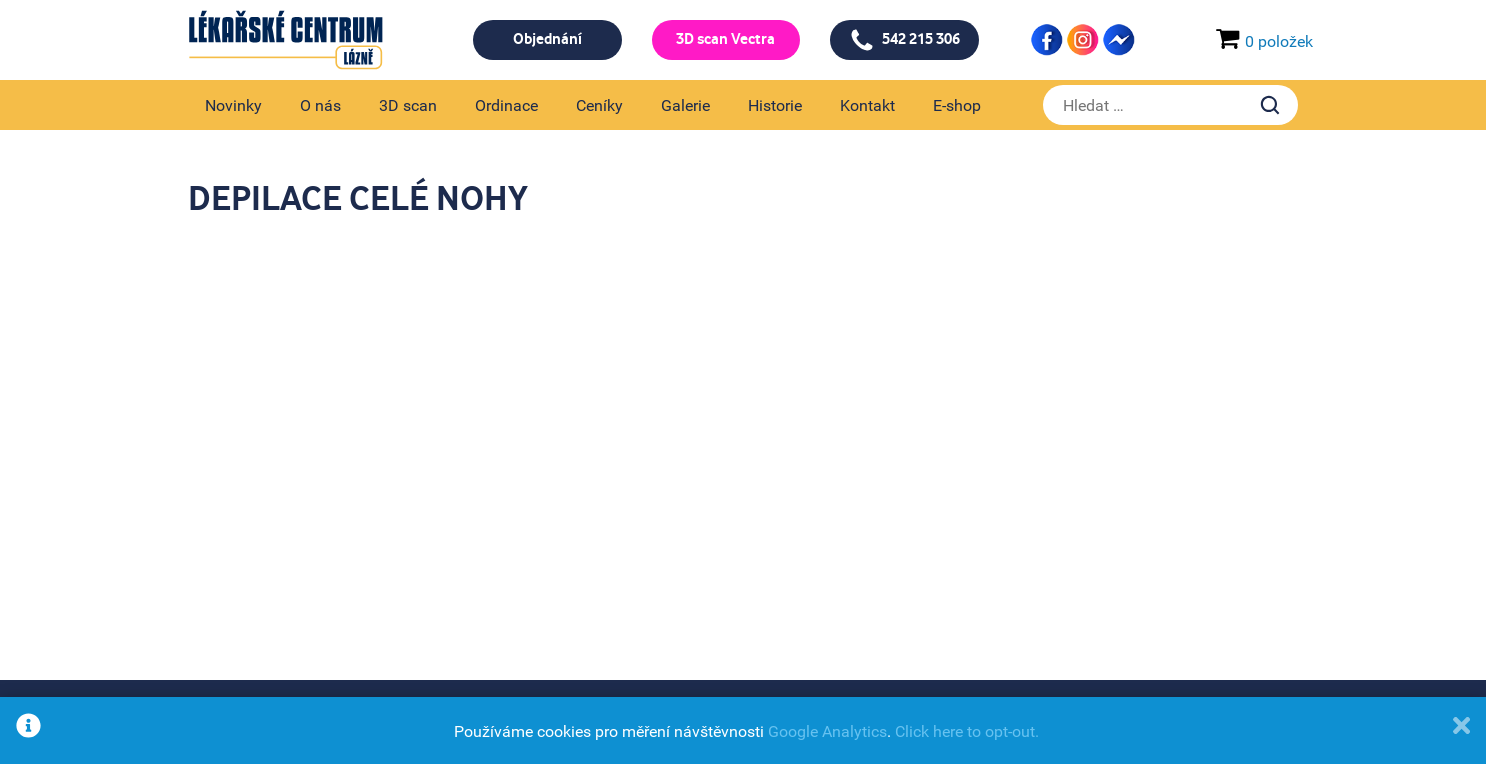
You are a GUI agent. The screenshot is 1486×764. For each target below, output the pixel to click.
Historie (775, 105)
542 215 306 (905, 40)
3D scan (408, 105)
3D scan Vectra (725, 39)
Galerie (685, 105)
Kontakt (867, 105)
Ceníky (599, 105)
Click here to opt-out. (967, 731)
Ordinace (506, 105)
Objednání (547, 39)
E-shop (957, 105)
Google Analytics (827, 731)
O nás (320, 105)
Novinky (233, 105)
